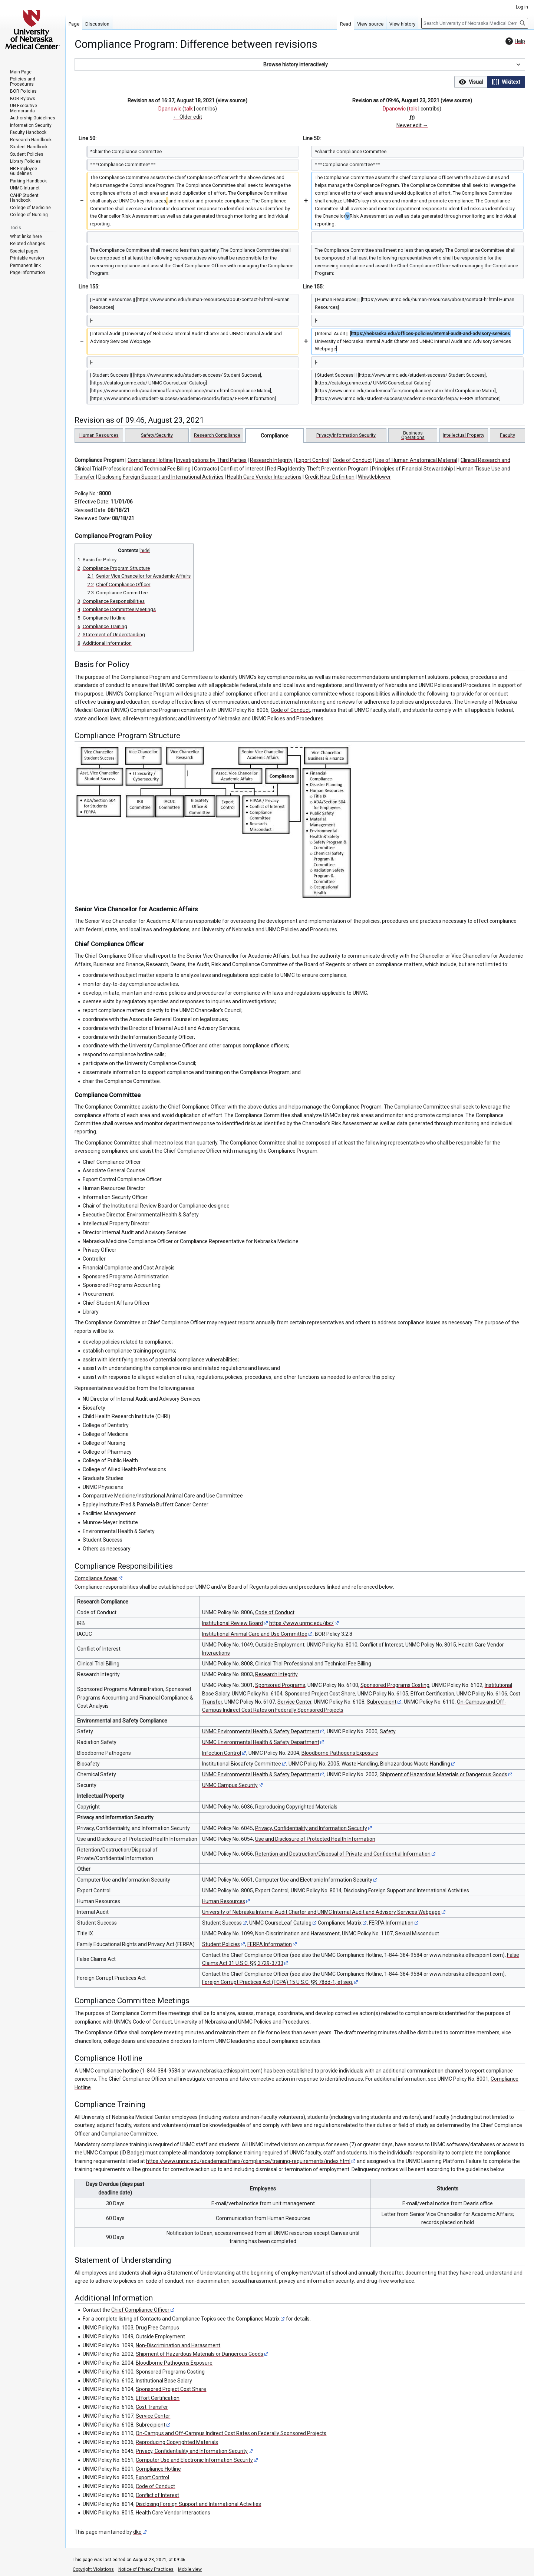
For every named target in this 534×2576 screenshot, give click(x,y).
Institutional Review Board (232, 1623)
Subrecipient (381, 1702)
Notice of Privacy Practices (146, 2569)
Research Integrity (271, 460)
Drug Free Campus (157, 2328)
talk (188, 109)
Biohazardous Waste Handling (415, 1764)
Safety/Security (157, 435)
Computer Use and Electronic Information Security (313, 1880)
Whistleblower (374, 477)
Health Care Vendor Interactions (264, 477)
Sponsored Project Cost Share (320, 1694)
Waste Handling (360, 1764)
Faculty (507, 435)
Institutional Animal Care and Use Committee (254, 1634)
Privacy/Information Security (346, 435)
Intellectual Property (463, 435)
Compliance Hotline (150, 460)
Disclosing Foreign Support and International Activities (161, 477)
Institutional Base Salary (164, 2381)
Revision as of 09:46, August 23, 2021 (395, 100)
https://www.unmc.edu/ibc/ (301, 1623)
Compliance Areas (96, 1578)
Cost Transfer (152, 2407)
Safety (388, 1731)
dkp (137, 2532)
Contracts (205, 469)
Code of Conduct (352, 460)
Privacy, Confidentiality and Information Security (311, 1828)
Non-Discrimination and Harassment (297, 1933)
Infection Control (221, 1753)
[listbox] (489, 82)
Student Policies (221, 1944)
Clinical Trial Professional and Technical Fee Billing (313, 1664)
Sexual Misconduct (417, 1933)
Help (514, 41)
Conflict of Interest (242, 469)
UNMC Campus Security (230, 1785)
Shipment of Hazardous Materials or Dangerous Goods (443, 1774)
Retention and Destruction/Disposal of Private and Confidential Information (343, 1854)
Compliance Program (99, 460)
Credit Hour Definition (330, 477)
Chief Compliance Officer (140, 2310)
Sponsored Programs (280, 1685)
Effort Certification (432, 1694)
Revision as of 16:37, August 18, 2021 (171, 100)
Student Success (222, 1923)
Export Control (312, 460)
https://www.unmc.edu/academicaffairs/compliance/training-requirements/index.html (248, 2161)
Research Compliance (217, 435)
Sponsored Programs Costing (394, 1685)
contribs (205, 109)
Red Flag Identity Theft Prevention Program (318, 469)
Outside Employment (279, 1645)
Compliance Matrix (340, 1923)
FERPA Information (391, 1923)
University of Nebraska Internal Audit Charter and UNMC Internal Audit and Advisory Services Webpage (321, 1912)
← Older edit (187, 117)
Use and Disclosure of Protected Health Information (315, 1839)
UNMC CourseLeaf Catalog (280, 1923)
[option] (470, 81)
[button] (300, 64)
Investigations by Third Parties (211, 460)
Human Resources (99, 435)
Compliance (275, 436)
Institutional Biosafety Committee (241, 1764)
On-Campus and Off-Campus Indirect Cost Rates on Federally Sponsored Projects (231, 2433)
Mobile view (190, 2569)
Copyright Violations (93, 2569)
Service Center (294, 1702)
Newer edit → (412, 125)
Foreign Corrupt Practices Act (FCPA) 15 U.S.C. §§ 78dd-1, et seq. (277, 1982)
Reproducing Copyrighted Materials (296, 1807)
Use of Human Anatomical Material (416, 460)
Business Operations (413, 435)
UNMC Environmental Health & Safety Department (260, 1731)
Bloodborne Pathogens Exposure (339, 1753)
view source (231, 100)
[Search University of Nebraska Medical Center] (474, 23)
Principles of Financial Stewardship (412, 469)
